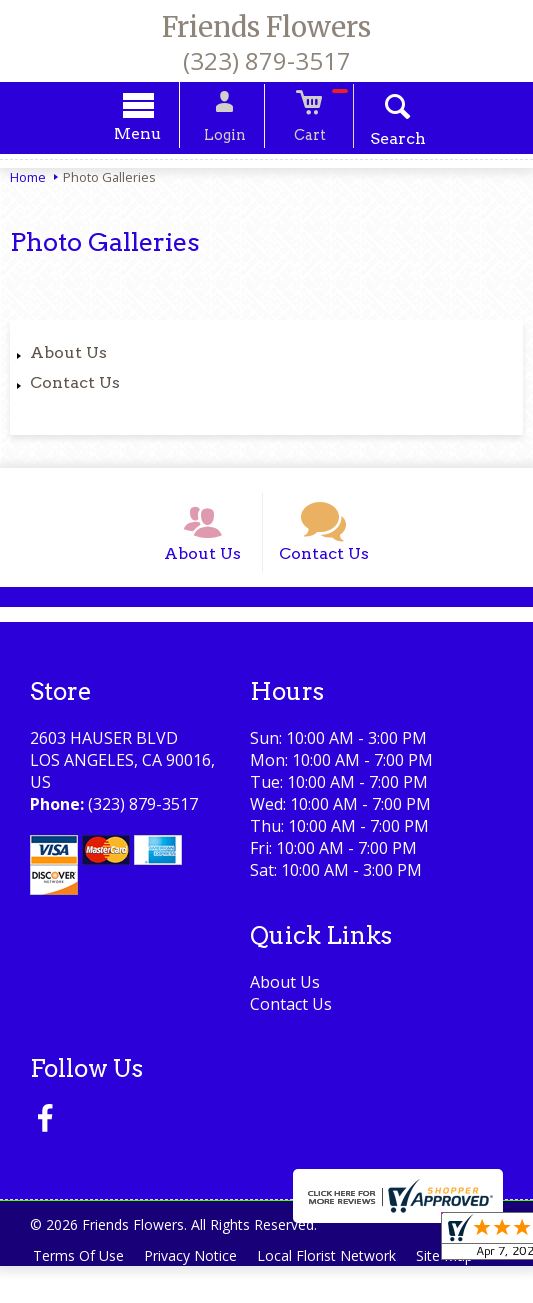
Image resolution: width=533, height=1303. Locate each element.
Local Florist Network (336, 1270)
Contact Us (75, 385)
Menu (151, 136)
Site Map (458, 1270)
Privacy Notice (196, 1270)
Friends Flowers (266, 27)
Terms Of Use (80, 1270)
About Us (68, 355)
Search (385, 141)
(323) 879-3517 (267, 60)
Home (28, 180)
